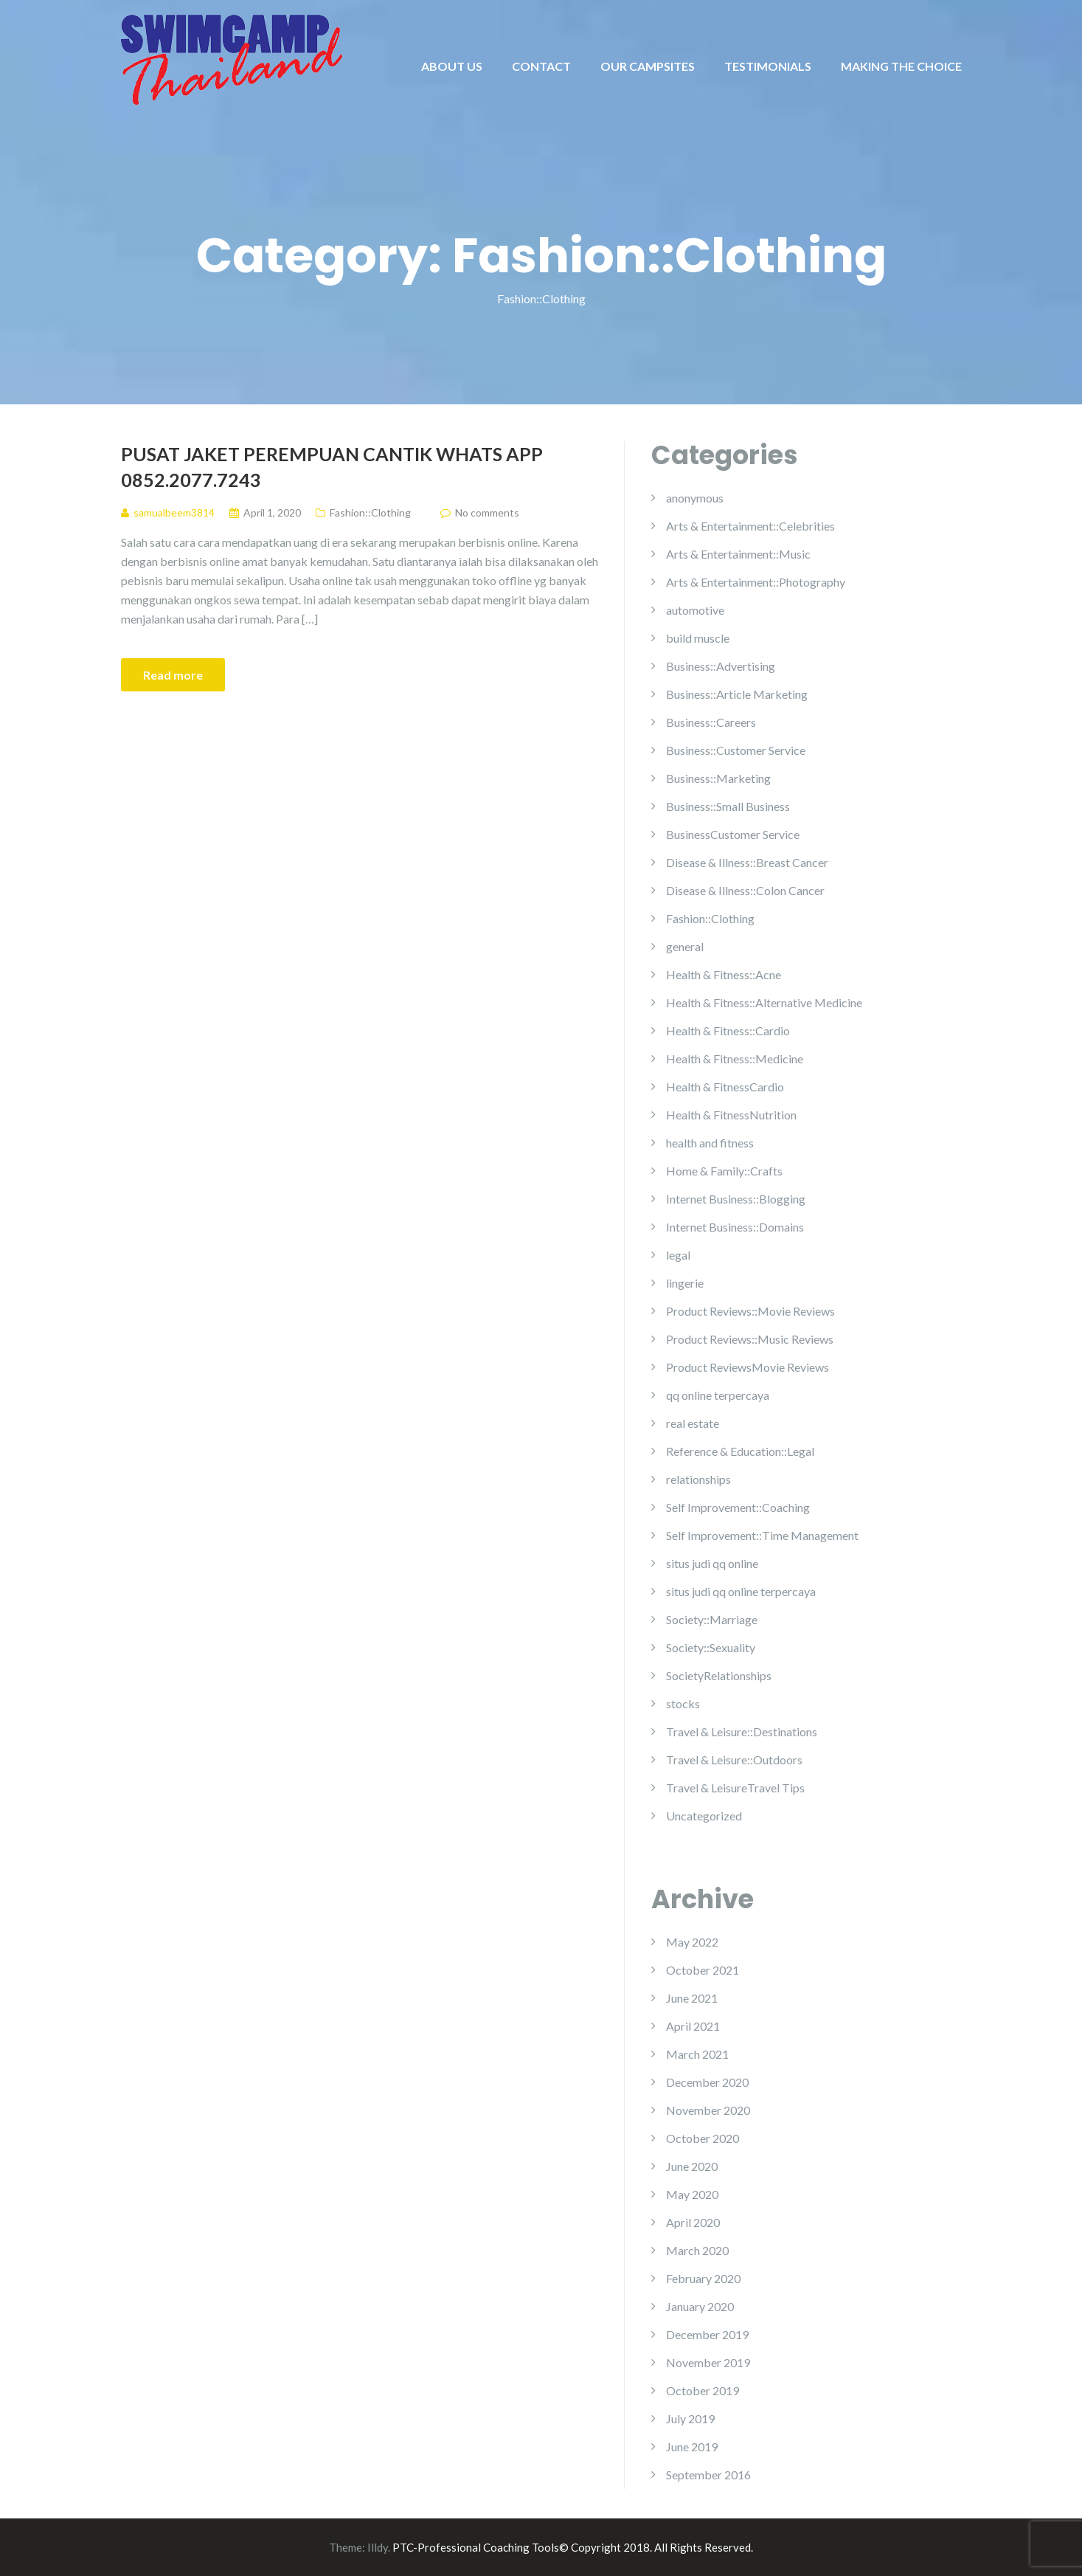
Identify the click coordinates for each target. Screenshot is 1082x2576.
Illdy (377, 2547)
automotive (695, 610)
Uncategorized (704, 1816)
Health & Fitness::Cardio (728, 1030)
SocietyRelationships (718, 1675)
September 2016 (708, 2475)
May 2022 (692, 1942)
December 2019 (707, 2334)
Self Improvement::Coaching (738, 1507)
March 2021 (697, 2054)
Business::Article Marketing (737, 694)
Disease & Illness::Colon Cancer (745, 890)
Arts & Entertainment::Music (738, 554)
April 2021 (693, 2026)
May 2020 (692, 2194)
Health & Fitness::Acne (723, 974)
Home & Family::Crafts (724, 1171)
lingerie (685, 1283)
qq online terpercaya (717, 1395)
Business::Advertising (720, 666)
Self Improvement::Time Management (762, 1535)
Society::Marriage (711, 1619)
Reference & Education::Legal (740, 1451)
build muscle (697, 638)
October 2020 (702, 2138)
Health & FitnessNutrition (731, 1115)
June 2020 (692, 2166)
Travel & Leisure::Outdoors (734, 1760)
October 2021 (702, 1970)
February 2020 (703, 2278)
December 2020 (707, 2082)
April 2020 (693, 2222)
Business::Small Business (728, 806)
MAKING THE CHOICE (901, 66)
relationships (698, 1479)
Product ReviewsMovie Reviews (747, 1367)
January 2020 (700, 2306)
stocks (683, 1703)
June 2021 (692, 1998)
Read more (173, 675)
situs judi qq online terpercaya (741, 1591)
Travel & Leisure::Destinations (741, 1731)
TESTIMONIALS (767, 66)
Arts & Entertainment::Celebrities (750, 526)
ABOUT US (451, 66)
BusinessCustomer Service (733, 834)
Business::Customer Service (735, 750)
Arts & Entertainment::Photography (755, 582)
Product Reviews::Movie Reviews (750, 1311)
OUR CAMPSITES (647, 66)
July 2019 (690, 2418)
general (685, 946)
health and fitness (710, 1143)
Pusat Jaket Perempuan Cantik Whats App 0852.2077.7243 (332, 467)
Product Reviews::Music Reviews (749, 1339)
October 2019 (702, 2390)
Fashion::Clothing (370, 512)
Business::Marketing (718, 778)
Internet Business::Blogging (735, 1199)
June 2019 (692, 2446)
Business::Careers (711, 722)
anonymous (695, 498)
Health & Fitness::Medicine (734, 1059)
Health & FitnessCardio (725, 1087)
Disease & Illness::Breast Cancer (747, 862)
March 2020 (697, 2250)
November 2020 (708, 2110)
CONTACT (541, 66)
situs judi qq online (712, 1563)
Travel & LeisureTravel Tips (735, 1788)
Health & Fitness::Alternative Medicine (764, 1002)
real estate (692, 1423)
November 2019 (708, 2362)
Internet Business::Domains (735, 1227)
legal (678, 1255)
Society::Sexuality (710, 1647)
